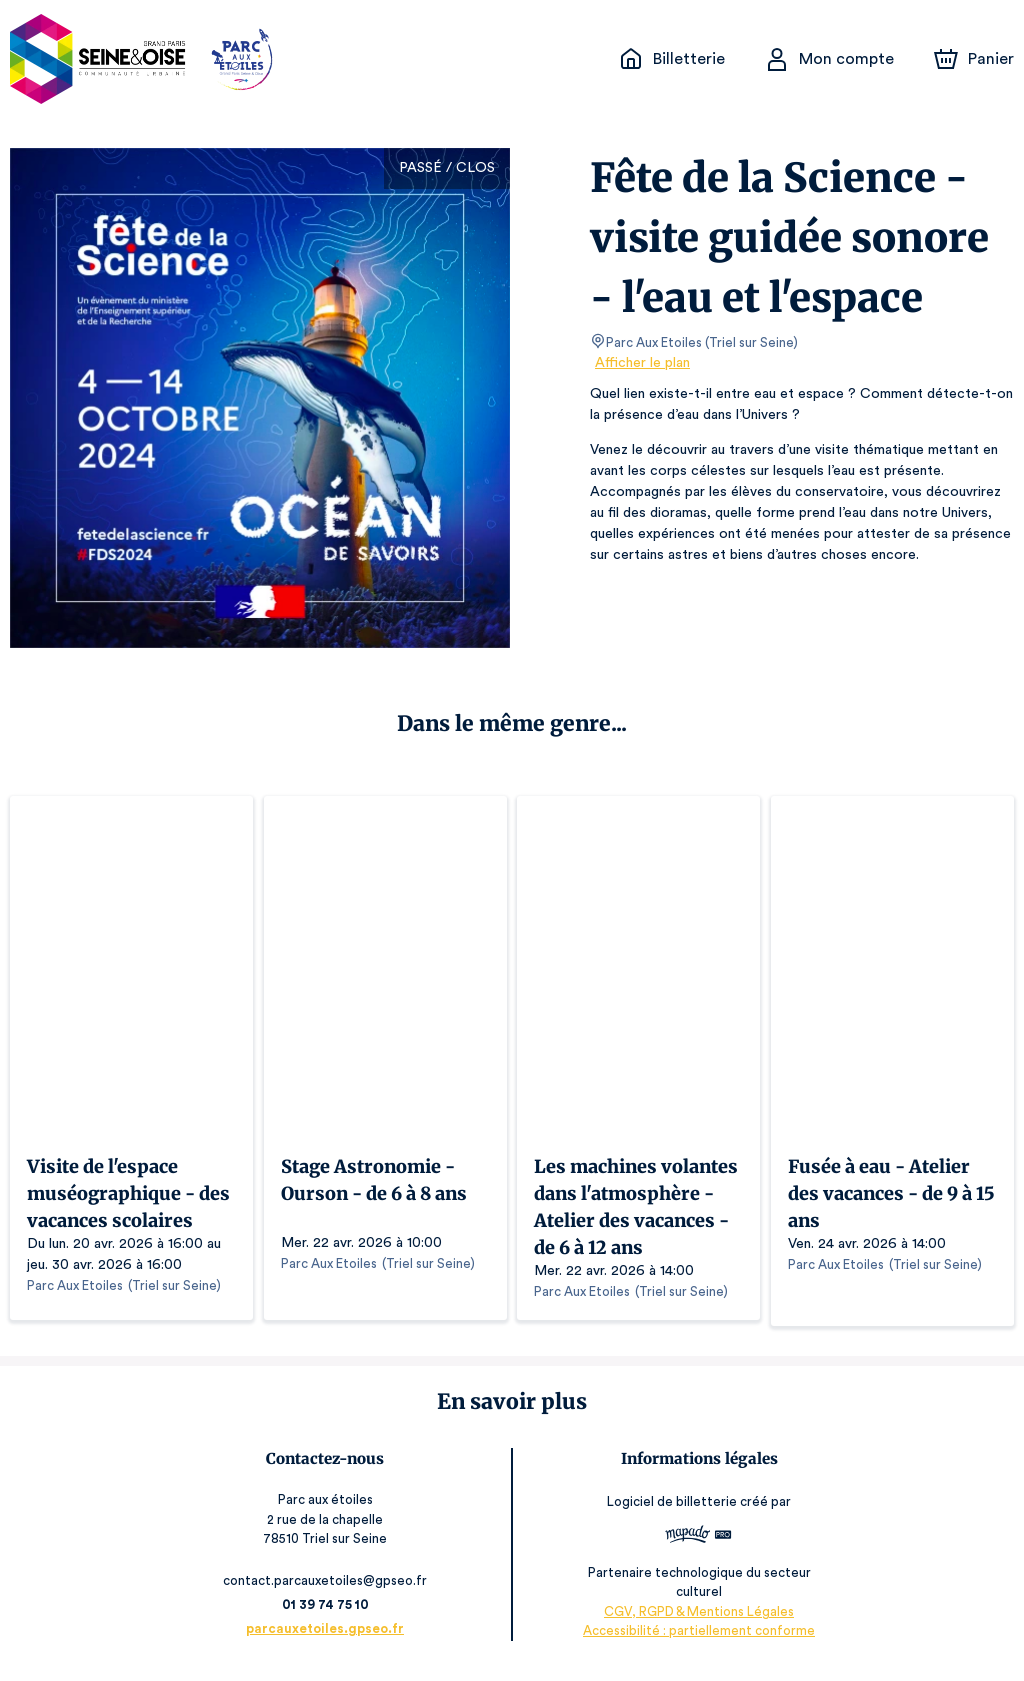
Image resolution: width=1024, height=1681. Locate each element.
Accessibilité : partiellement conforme (695, 1640)
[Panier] (974, 59)
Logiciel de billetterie (670, 1512)
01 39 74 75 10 (328, 1614)
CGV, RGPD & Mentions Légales (696, 1621)
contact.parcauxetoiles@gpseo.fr (329, 1590)
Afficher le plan (641, 363)
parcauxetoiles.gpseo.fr (329, 1638)
